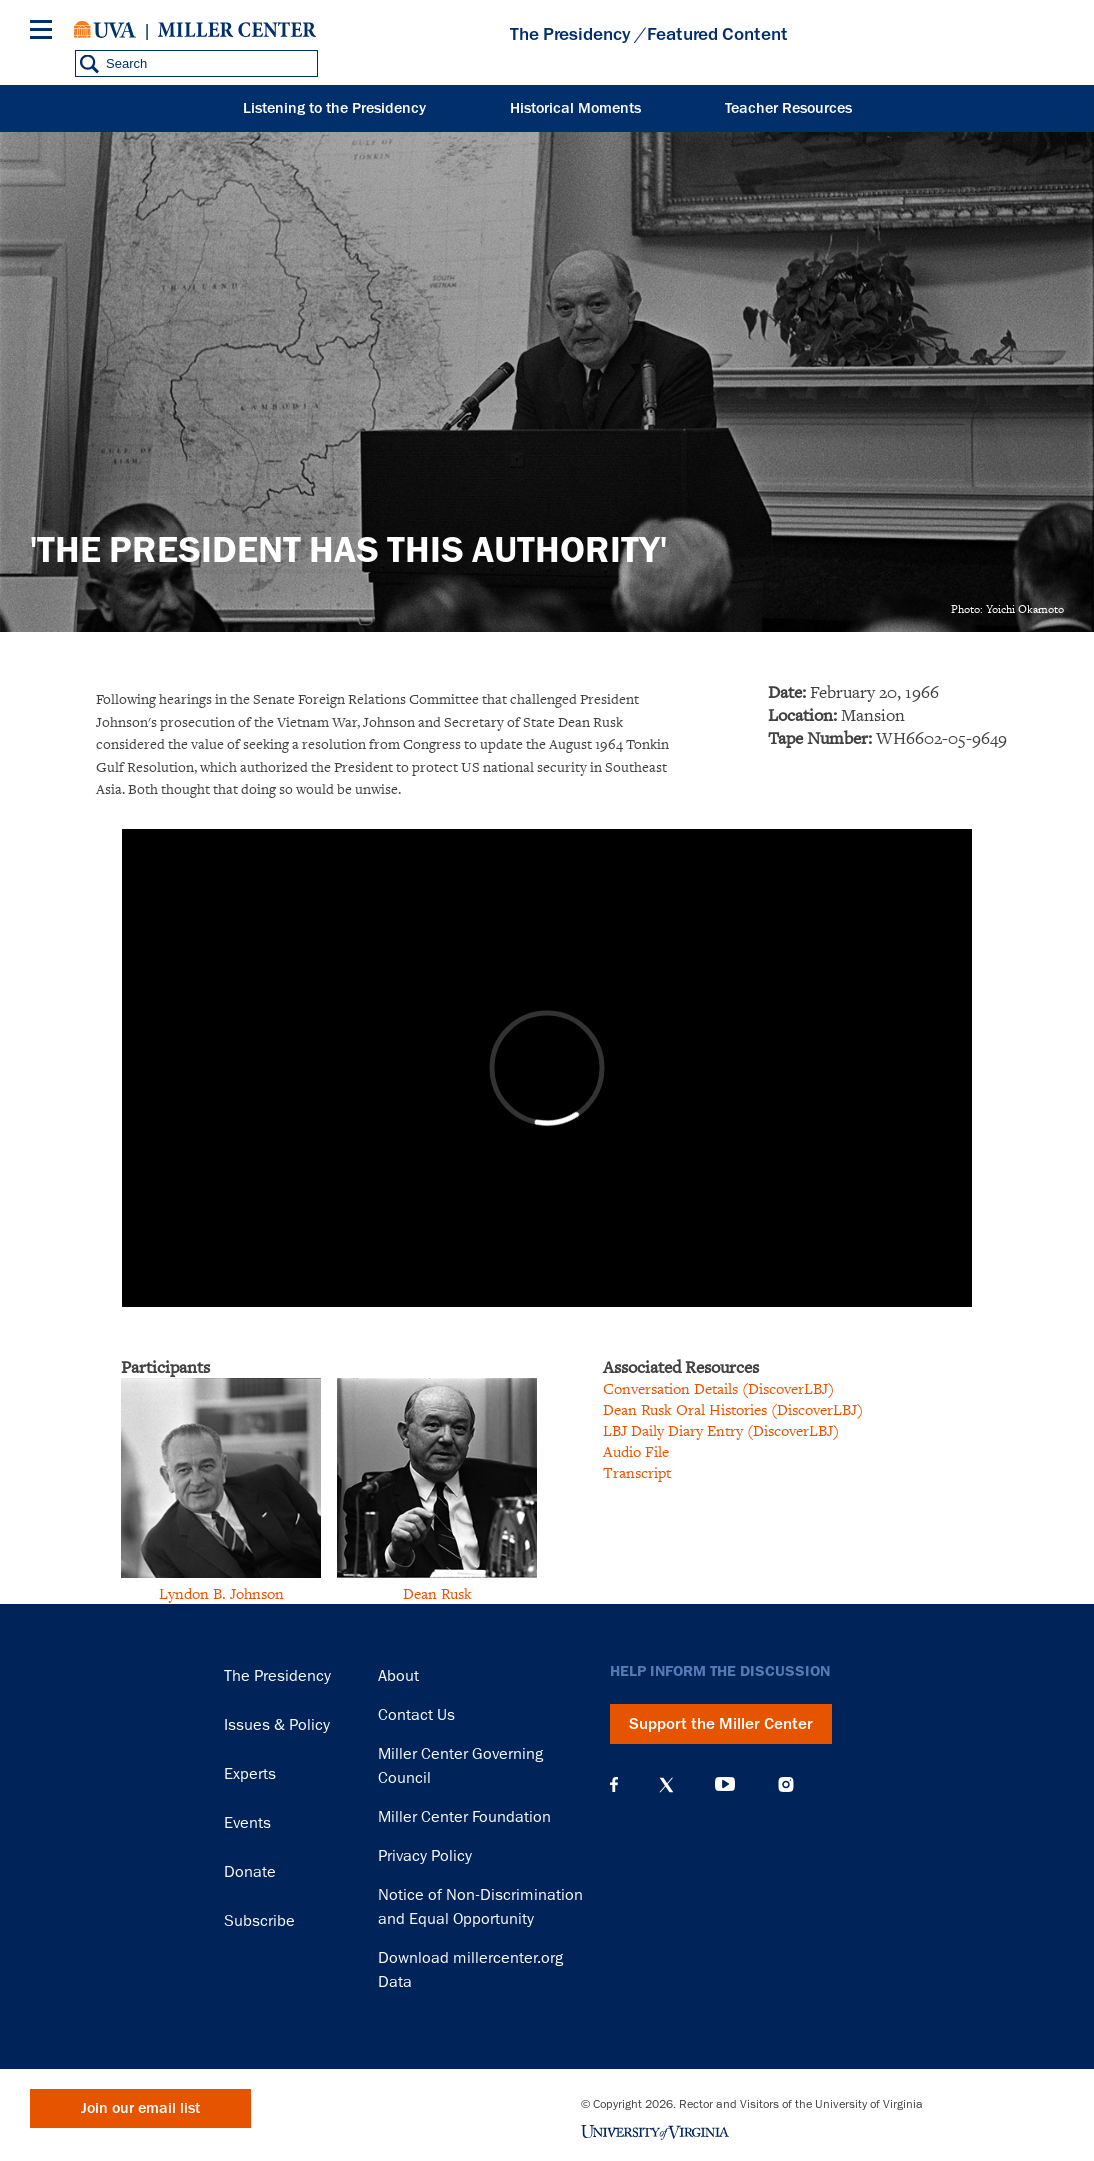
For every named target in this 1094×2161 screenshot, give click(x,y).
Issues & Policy (277, 1725)
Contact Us (416, 1715)
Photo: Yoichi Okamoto (1007, 609)
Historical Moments (575, 108)
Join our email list (140, 2108)
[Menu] (45, 32)
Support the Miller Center (721, 1724)
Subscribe (259, 1921)
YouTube (725, 1785)
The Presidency (570, 34)
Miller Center (237, 30)
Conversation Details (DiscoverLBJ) (718, 1388)
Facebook (614, 1785)
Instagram (786, 1784)
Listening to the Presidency (334, 108)
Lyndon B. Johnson (221, 1593)
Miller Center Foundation (464, 1817)
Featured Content (717, 34)
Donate (250, 1872)
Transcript (637, 1472)
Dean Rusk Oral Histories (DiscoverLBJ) (733, 1409)
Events (247, 1823)
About (398, 1676)
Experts (250, 1774)
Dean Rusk (437, 1593)
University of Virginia (105, 30)
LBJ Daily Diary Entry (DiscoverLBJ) (721, 1430)
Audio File (636, 1451)
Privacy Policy (425, 1856)
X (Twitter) (666, 1785)
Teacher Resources (788, 108)
